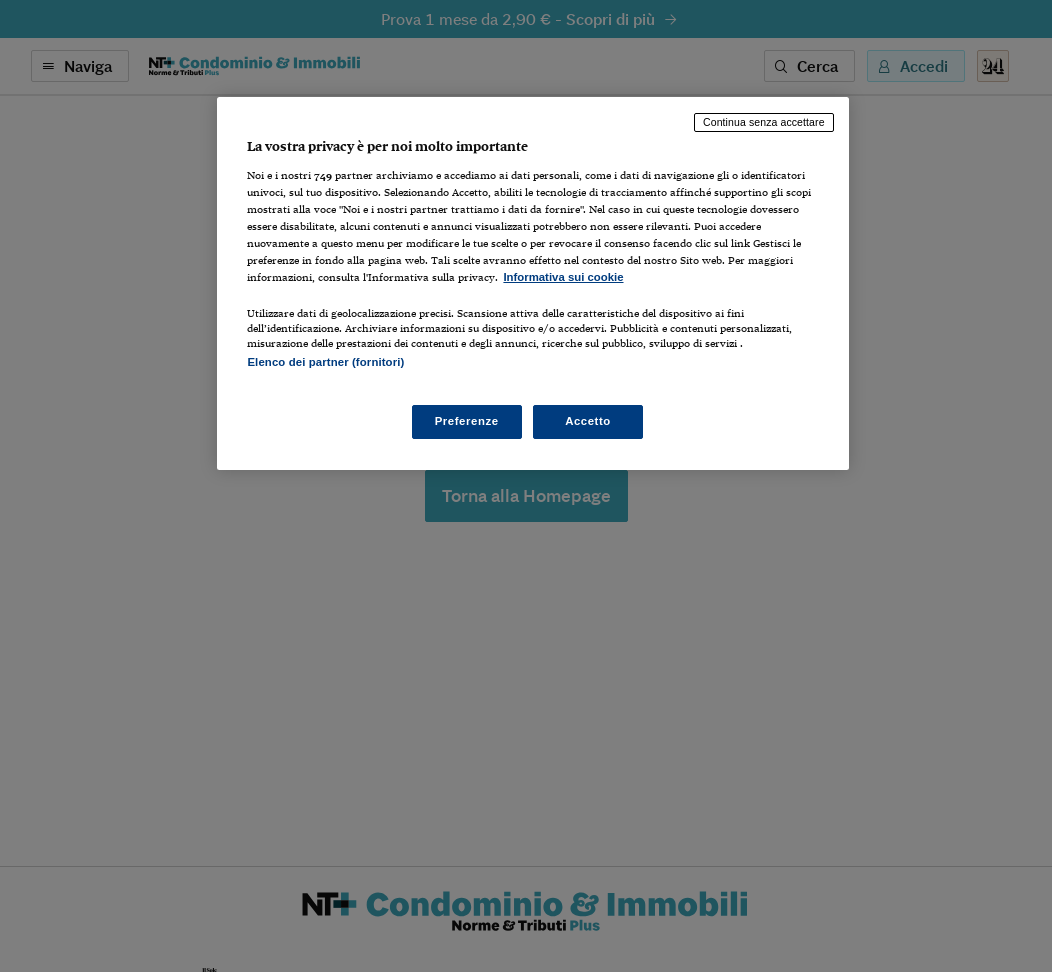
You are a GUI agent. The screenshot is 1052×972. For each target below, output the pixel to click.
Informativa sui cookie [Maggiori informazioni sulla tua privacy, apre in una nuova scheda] (563, 277)
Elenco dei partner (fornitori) (325, 362)
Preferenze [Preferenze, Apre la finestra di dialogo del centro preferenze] (467, 421)
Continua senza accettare (764, 122)
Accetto (588, 421)
